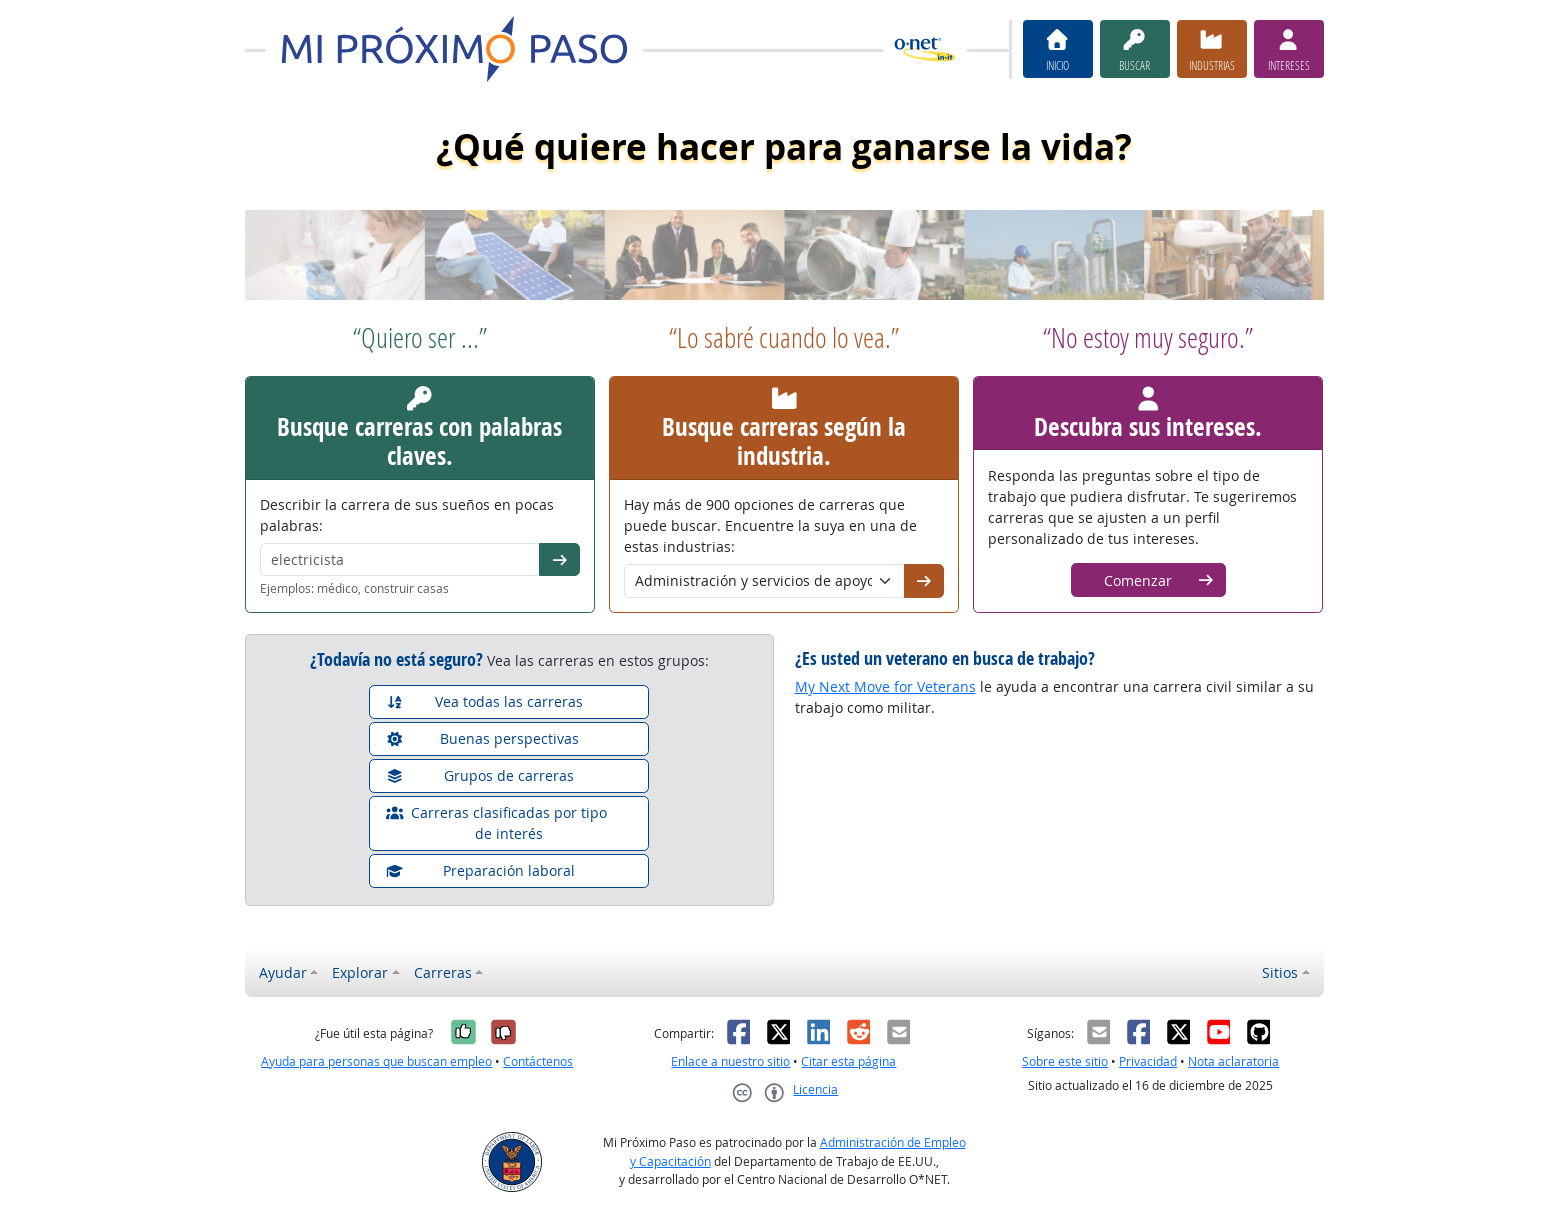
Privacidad (1148, 1061)
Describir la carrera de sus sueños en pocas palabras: (407, 515)
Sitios (1280, 972)
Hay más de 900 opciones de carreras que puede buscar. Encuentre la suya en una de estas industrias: (770, 525)
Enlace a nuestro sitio (730, 1061)
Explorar (360, 972)
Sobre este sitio (1065, 1061)
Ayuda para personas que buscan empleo (376, 1061)
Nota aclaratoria (1233, 1061)
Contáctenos (538, 1061)
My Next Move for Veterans (885, 686)
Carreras (443, 972)
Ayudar (283, 972)
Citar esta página (848, 1061)
